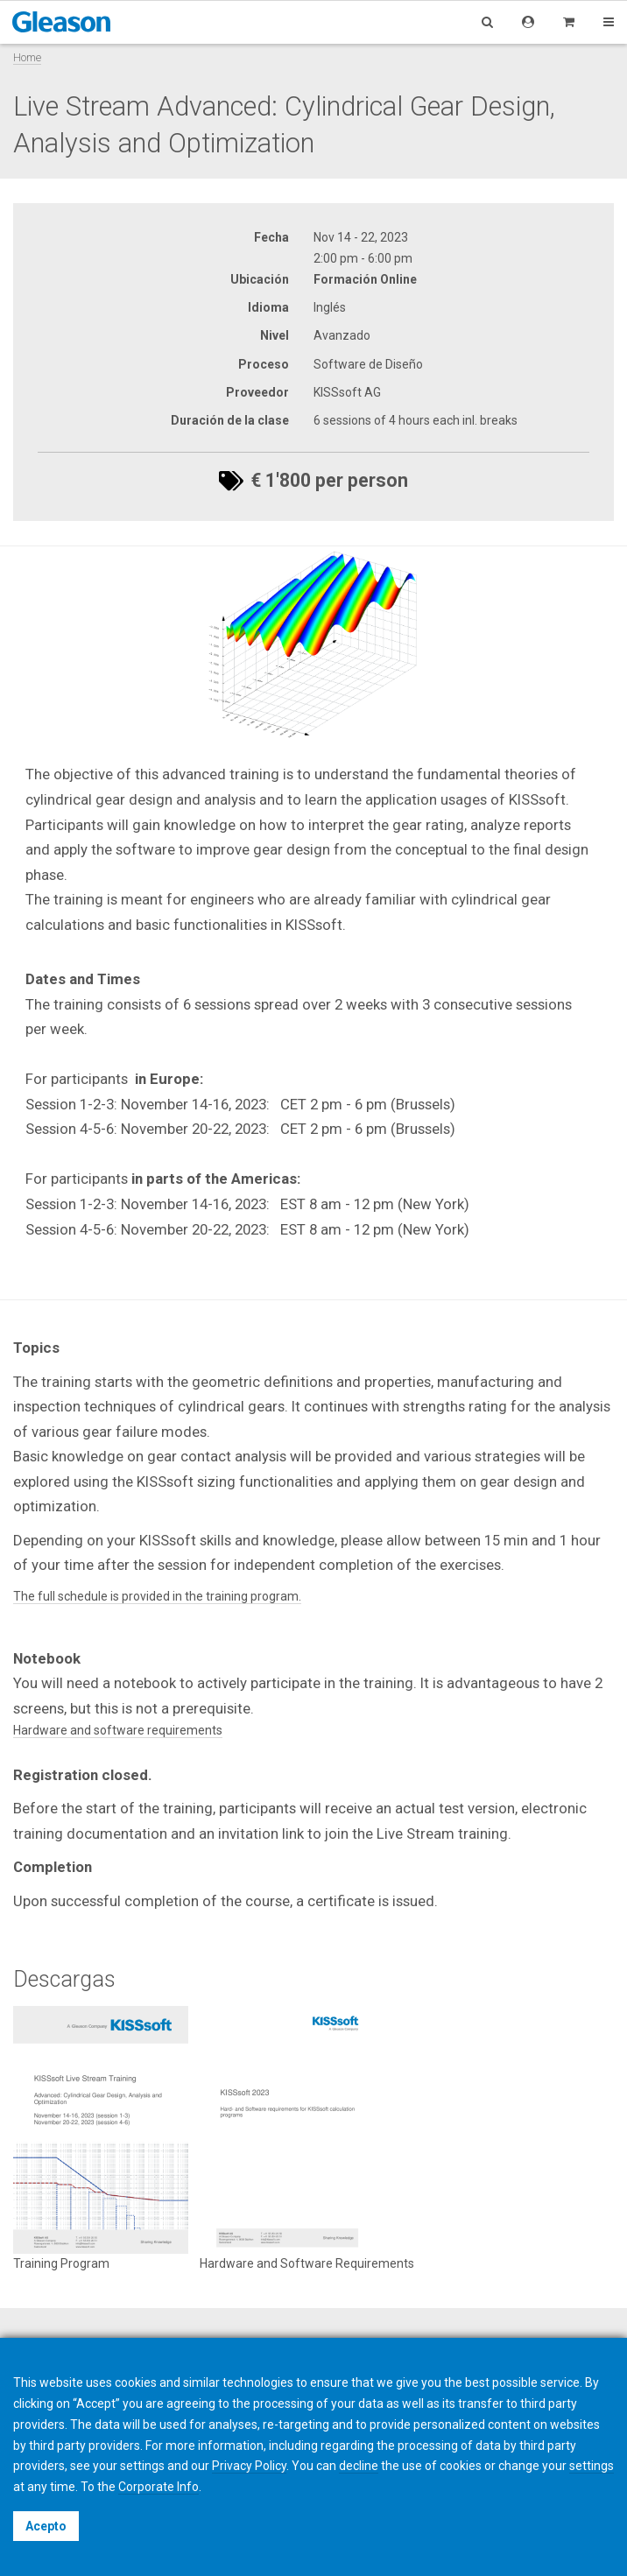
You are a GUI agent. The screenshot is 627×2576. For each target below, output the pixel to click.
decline (358, 2466)
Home (27, 57)
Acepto (46, 2526)
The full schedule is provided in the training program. (157, 1596)
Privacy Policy (249, 2466)
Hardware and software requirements (117, 1730)
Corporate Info (158, 2487)
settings (591, 2466)
